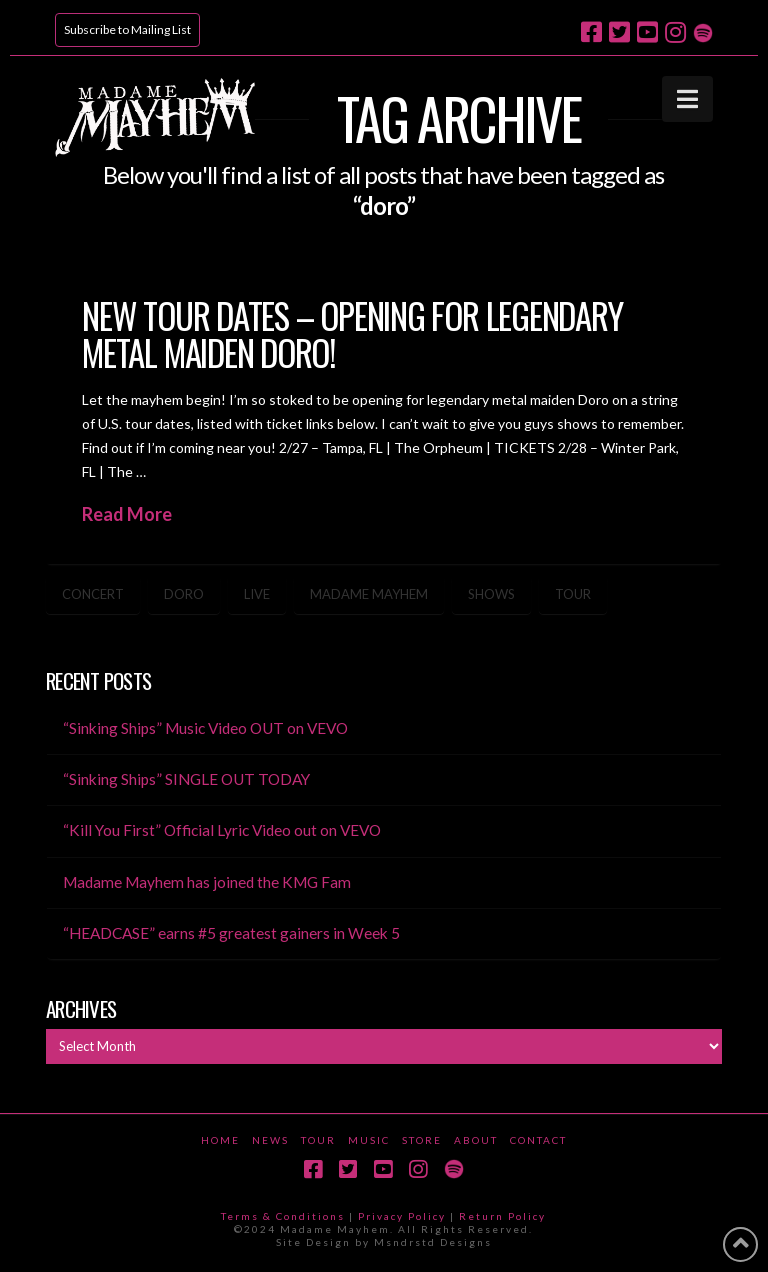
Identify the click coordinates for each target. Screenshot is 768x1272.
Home (220, 1140)
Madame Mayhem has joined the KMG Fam (207, 882)
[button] (687, 99)
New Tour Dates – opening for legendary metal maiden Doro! (352, 333)
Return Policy (502, 1216)
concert (93, 594)
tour (573, 594)
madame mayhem (369, 594)
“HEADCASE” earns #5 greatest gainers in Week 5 (231, 933)
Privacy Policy (402, 1216)
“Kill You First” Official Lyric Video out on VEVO (222, 830)
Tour (318, 1140)
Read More (127, 514)
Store (422, 1140)
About (476, 1140)
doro (184, 594)
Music (369, 1140)
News (270, 1140)
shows (491, 594)
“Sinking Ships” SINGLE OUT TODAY (186, 779)
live (257, 594)
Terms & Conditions (283, 1216)
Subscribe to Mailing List (127, 29)
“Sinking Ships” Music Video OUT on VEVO (205, 728)
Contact (538, 1140)
